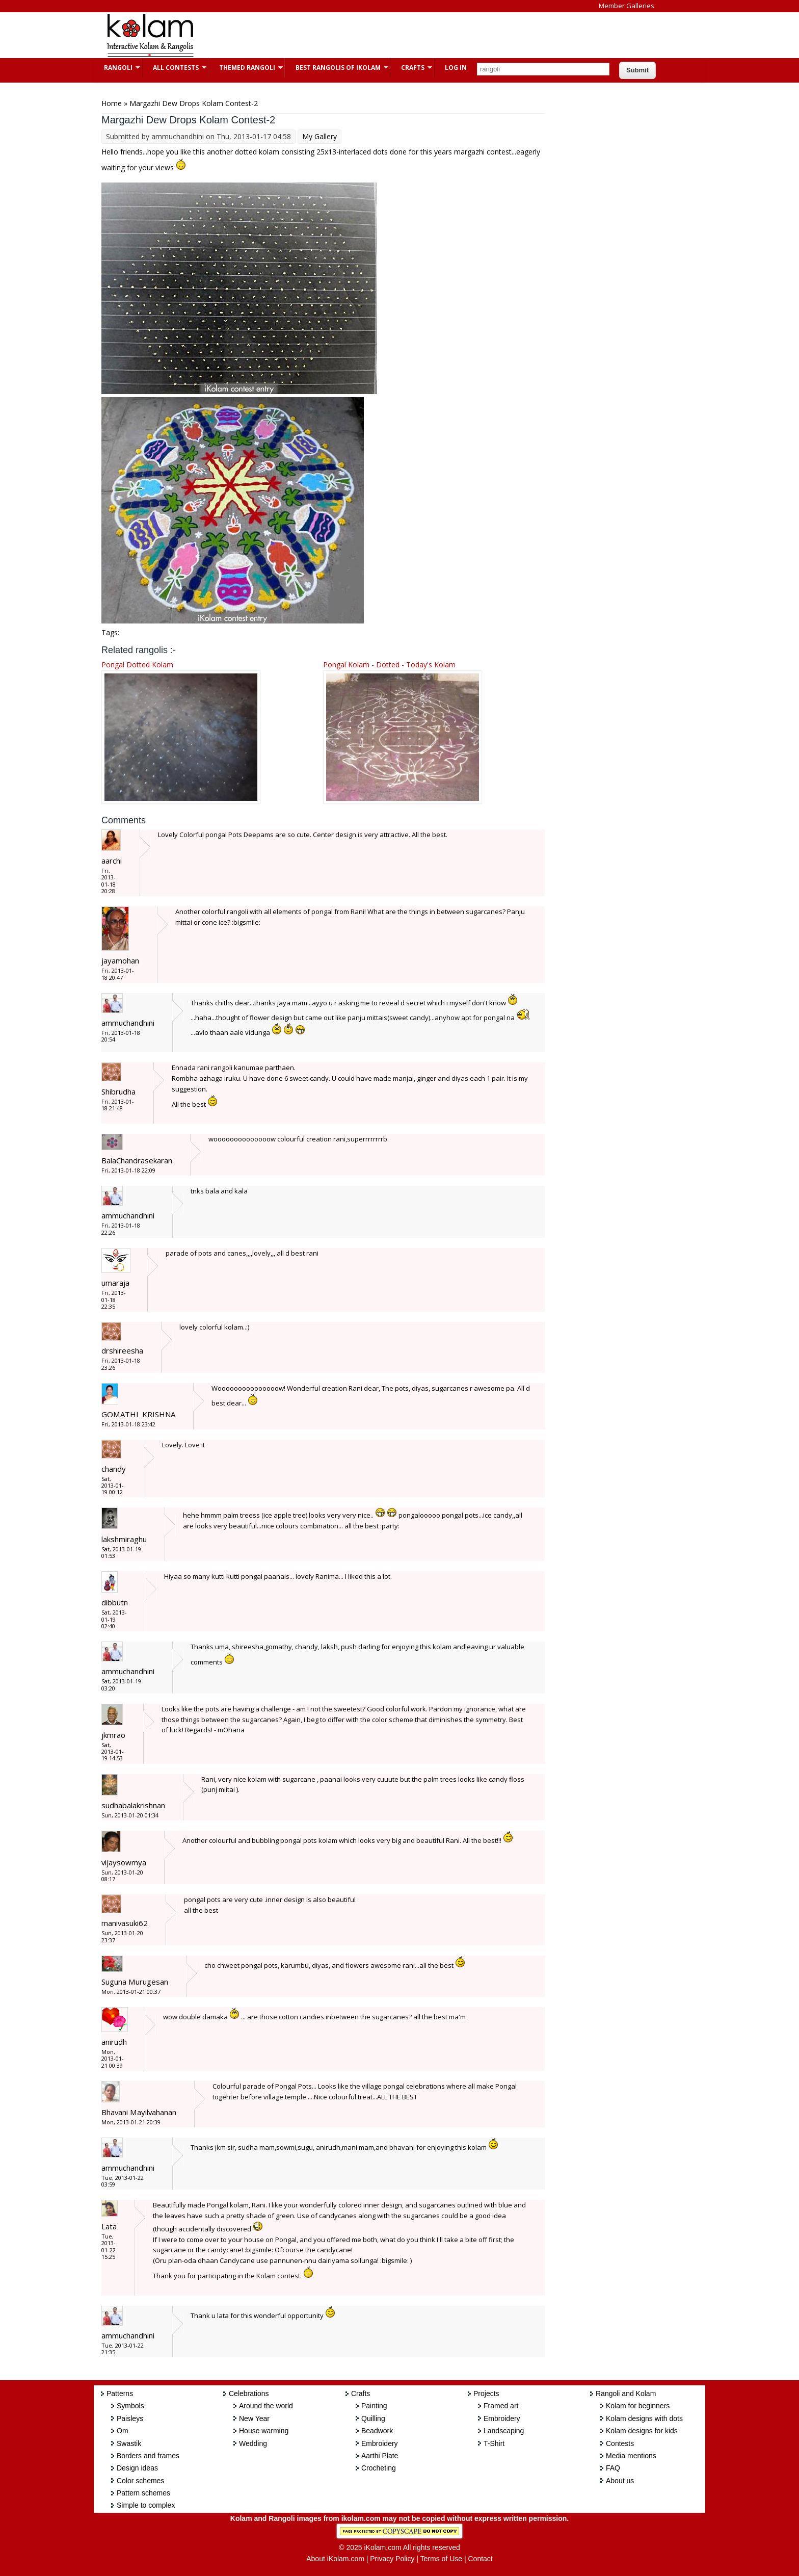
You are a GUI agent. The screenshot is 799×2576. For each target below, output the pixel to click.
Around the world (266, 2406)
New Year (254, 2418)
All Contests (174, 67)
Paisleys (130, 2418)
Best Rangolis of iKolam (336, 67)
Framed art (501, 2406)
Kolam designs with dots (644, 2418)
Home (111, 103)
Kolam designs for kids (642, 2431)
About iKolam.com (335, 2559)
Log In (456, 67)
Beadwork (377, 2431)
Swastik (129, 2443)
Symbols (130, 2406)
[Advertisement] (391, 35)
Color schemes (140, 2481)
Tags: (110, 632)
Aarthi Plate (379, 2456)
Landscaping (504, 2431)
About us (620, 2481)
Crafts (411, 67)
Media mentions (631, 2456)
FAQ (613, 2468)
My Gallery (319, 136)
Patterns (119, 2393)
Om (122, 2431)
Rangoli (117, 67)
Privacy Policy (392, 2559)
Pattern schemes (143, 2493)
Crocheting (378, 2468)
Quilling (373, 2418)
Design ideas (137, 2468)
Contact (480, 2559)
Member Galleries (626, 5)
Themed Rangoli (246, 67)
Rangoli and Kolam (626, 2393)
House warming (263, 2431)
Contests (620, 2443)
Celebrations (249, 2393)
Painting (374, 2406)
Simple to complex (146, 2505)
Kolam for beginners (638, 2406)
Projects (486, 2393)
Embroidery (379, 2443)
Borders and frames (148, 2456)
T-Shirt (494, 2443)
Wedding (253, 2443)
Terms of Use (441, 2559)
